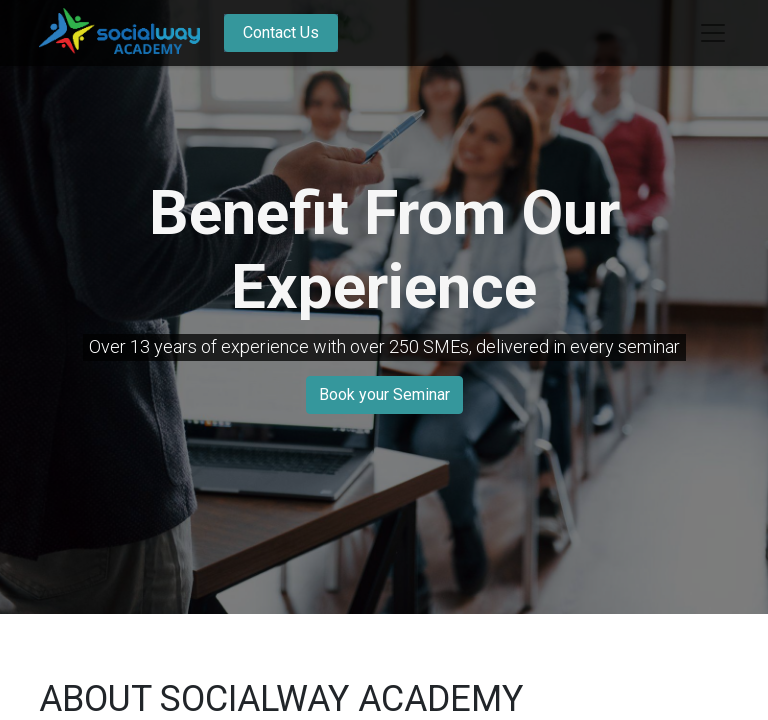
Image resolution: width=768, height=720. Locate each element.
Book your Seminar (384, 394)
